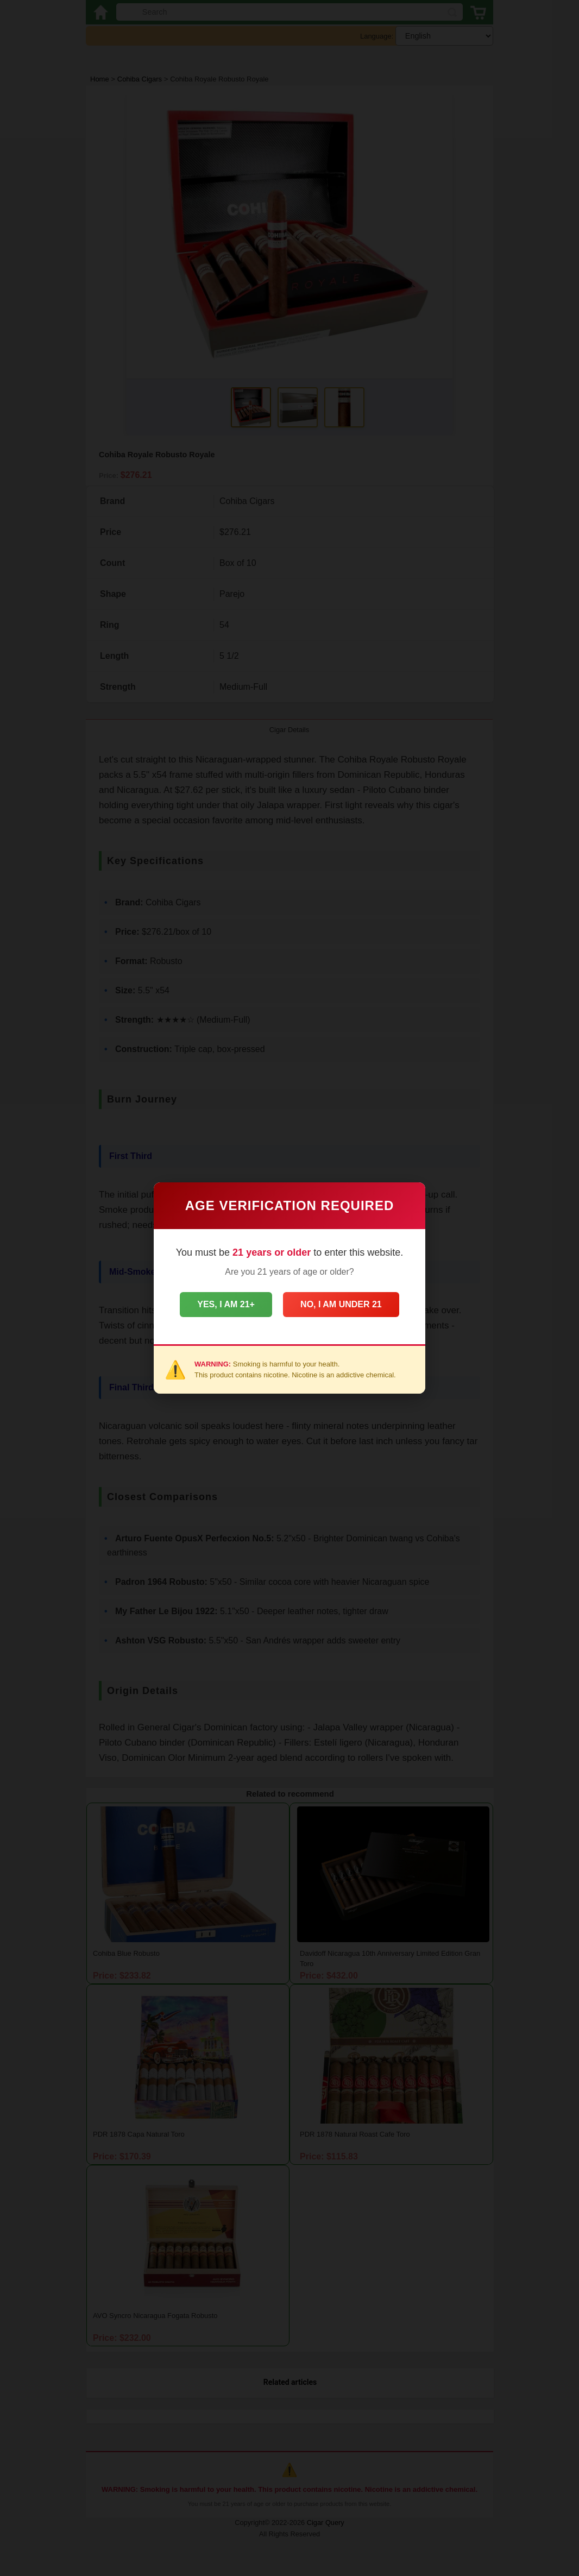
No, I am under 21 (345, 1304)
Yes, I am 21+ (221, 1304)
